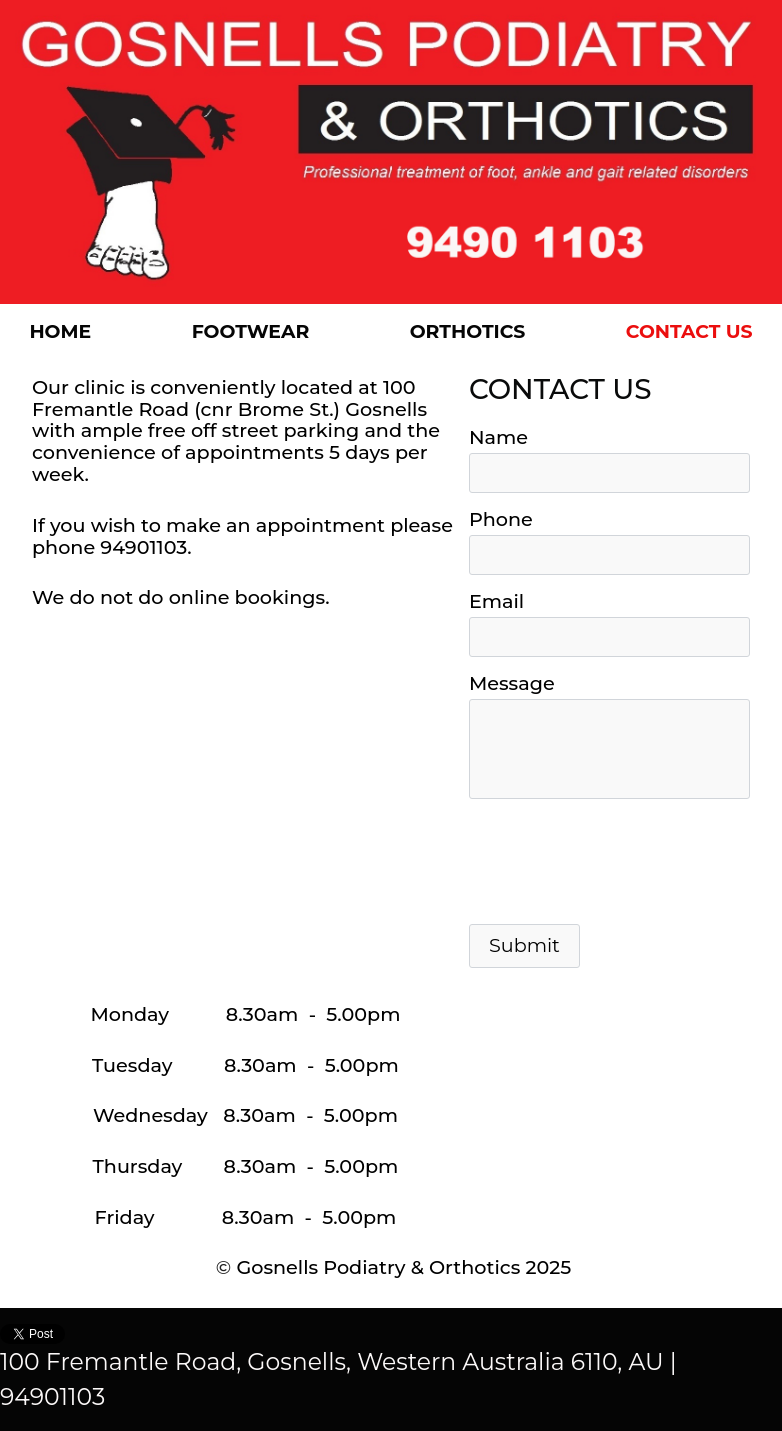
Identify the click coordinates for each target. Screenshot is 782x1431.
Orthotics (468, 331)
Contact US (689, 331)
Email (496, 601)
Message (512, 683)
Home (60, 331)
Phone (501, 519)
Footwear (251, 331)
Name (498, 437)
